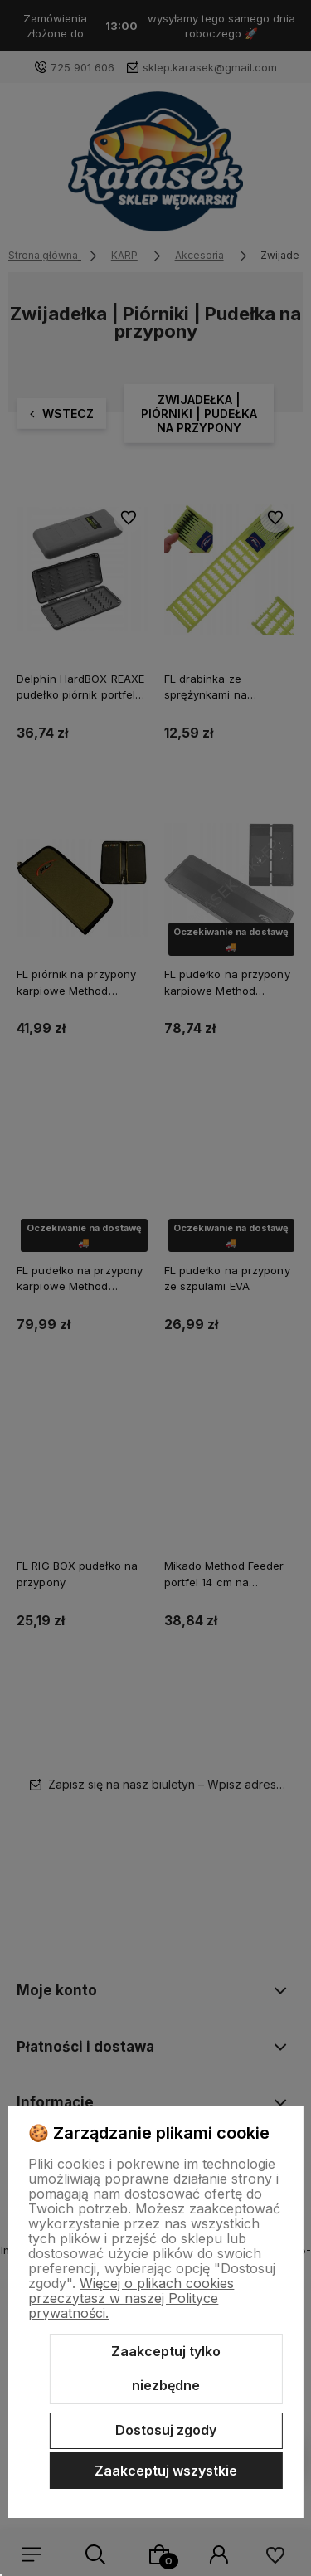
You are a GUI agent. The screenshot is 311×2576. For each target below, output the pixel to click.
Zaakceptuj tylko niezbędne (166, 2368)
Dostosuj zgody (165, 2430)
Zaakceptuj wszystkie (166, 2470)
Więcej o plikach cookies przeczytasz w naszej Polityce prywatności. (131, 2298)
